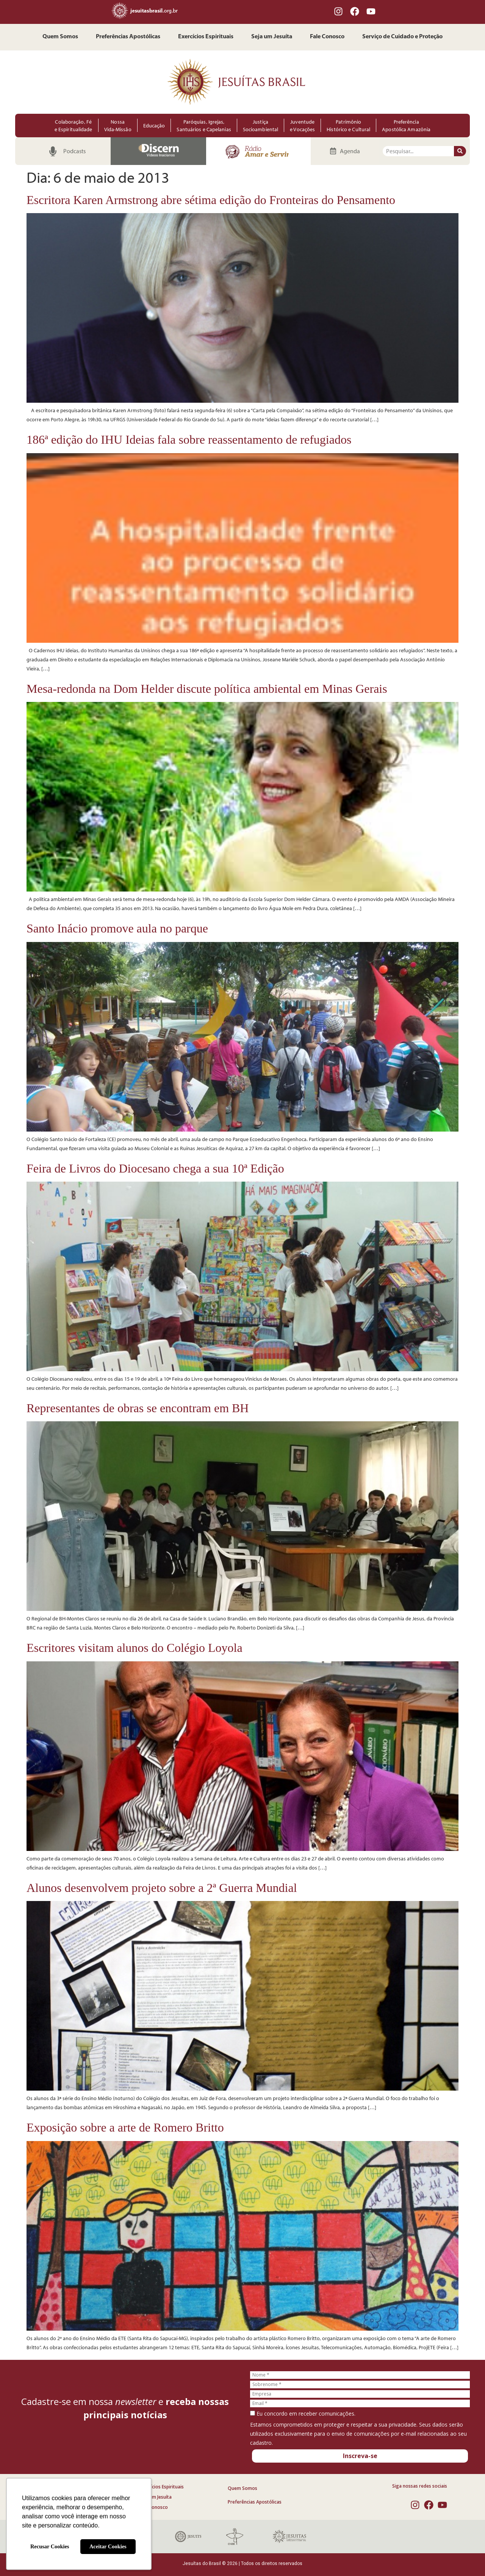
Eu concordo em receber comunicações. (302, 2413)
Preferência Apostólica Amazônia (406, 125)
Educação (154, 125)
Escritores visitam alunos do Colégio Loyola (134, 1648)
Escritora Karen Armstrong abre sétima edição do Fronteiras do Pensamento (211, 200)
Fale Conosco (327, 37)
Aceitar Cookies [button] (108, 2546)
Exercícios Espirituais (205, 37)
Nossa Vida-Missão (117, 125)
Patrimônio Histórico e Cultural (348, 125)
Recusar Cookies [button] (49, 2546)
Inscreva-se (360, 2456)
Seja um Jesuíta (271, 37)
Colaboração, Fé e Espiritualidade (73, 125)
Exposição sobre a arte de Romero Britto (125, 2127)
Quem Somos (60, 37)
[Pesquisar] (460, 151)
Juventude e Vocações (302, 125)
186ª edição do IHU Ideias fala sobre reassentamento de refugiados (189, 439)
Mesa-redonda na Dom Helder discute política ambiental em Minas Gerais (207, 688)
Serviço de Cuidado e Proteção (402, 37)
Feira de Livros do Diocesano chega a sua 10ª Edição (155, 1168)
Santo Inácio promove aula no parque (117, 928)
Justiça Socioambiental (260, 125)
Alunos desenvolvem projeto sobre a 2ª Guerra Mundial (162, 1888)
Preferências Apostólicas (128, 37)
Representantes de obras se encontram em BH (138, 1408)
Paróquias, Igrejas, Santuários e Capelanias (204, 125)
